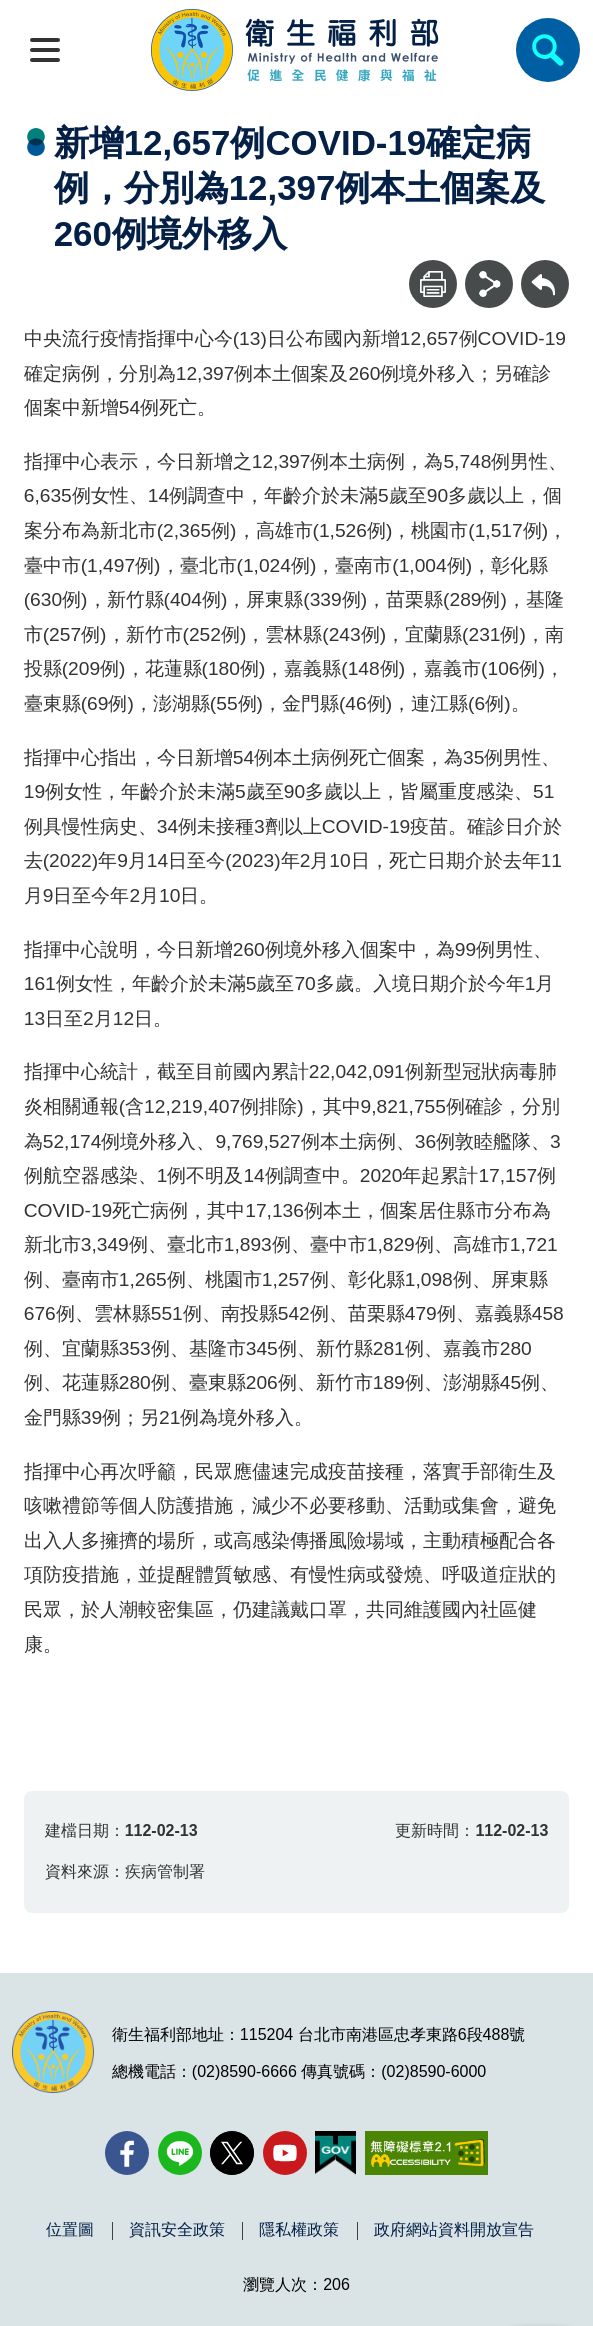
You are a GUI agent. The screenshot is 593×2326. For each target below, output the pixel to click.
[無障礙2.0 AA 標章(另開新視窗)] (426, 2153)
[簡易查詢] (548, 50)
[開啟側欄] (45, 50)
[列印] (433, 284)
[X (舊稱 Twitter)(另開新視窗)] (232, 2153)
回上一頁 (545, 269)
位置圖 (70, 2230)
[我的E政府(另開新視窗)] (335, 2153)
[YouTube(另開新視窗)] (285, 2153)
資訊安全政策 (177, 2230)
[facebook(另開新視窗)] (127, 2153)
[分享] (489, 284)
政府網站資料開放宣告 (454, 2230)
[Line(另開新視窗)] (180, 2153)
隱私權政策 (299, 2230)
